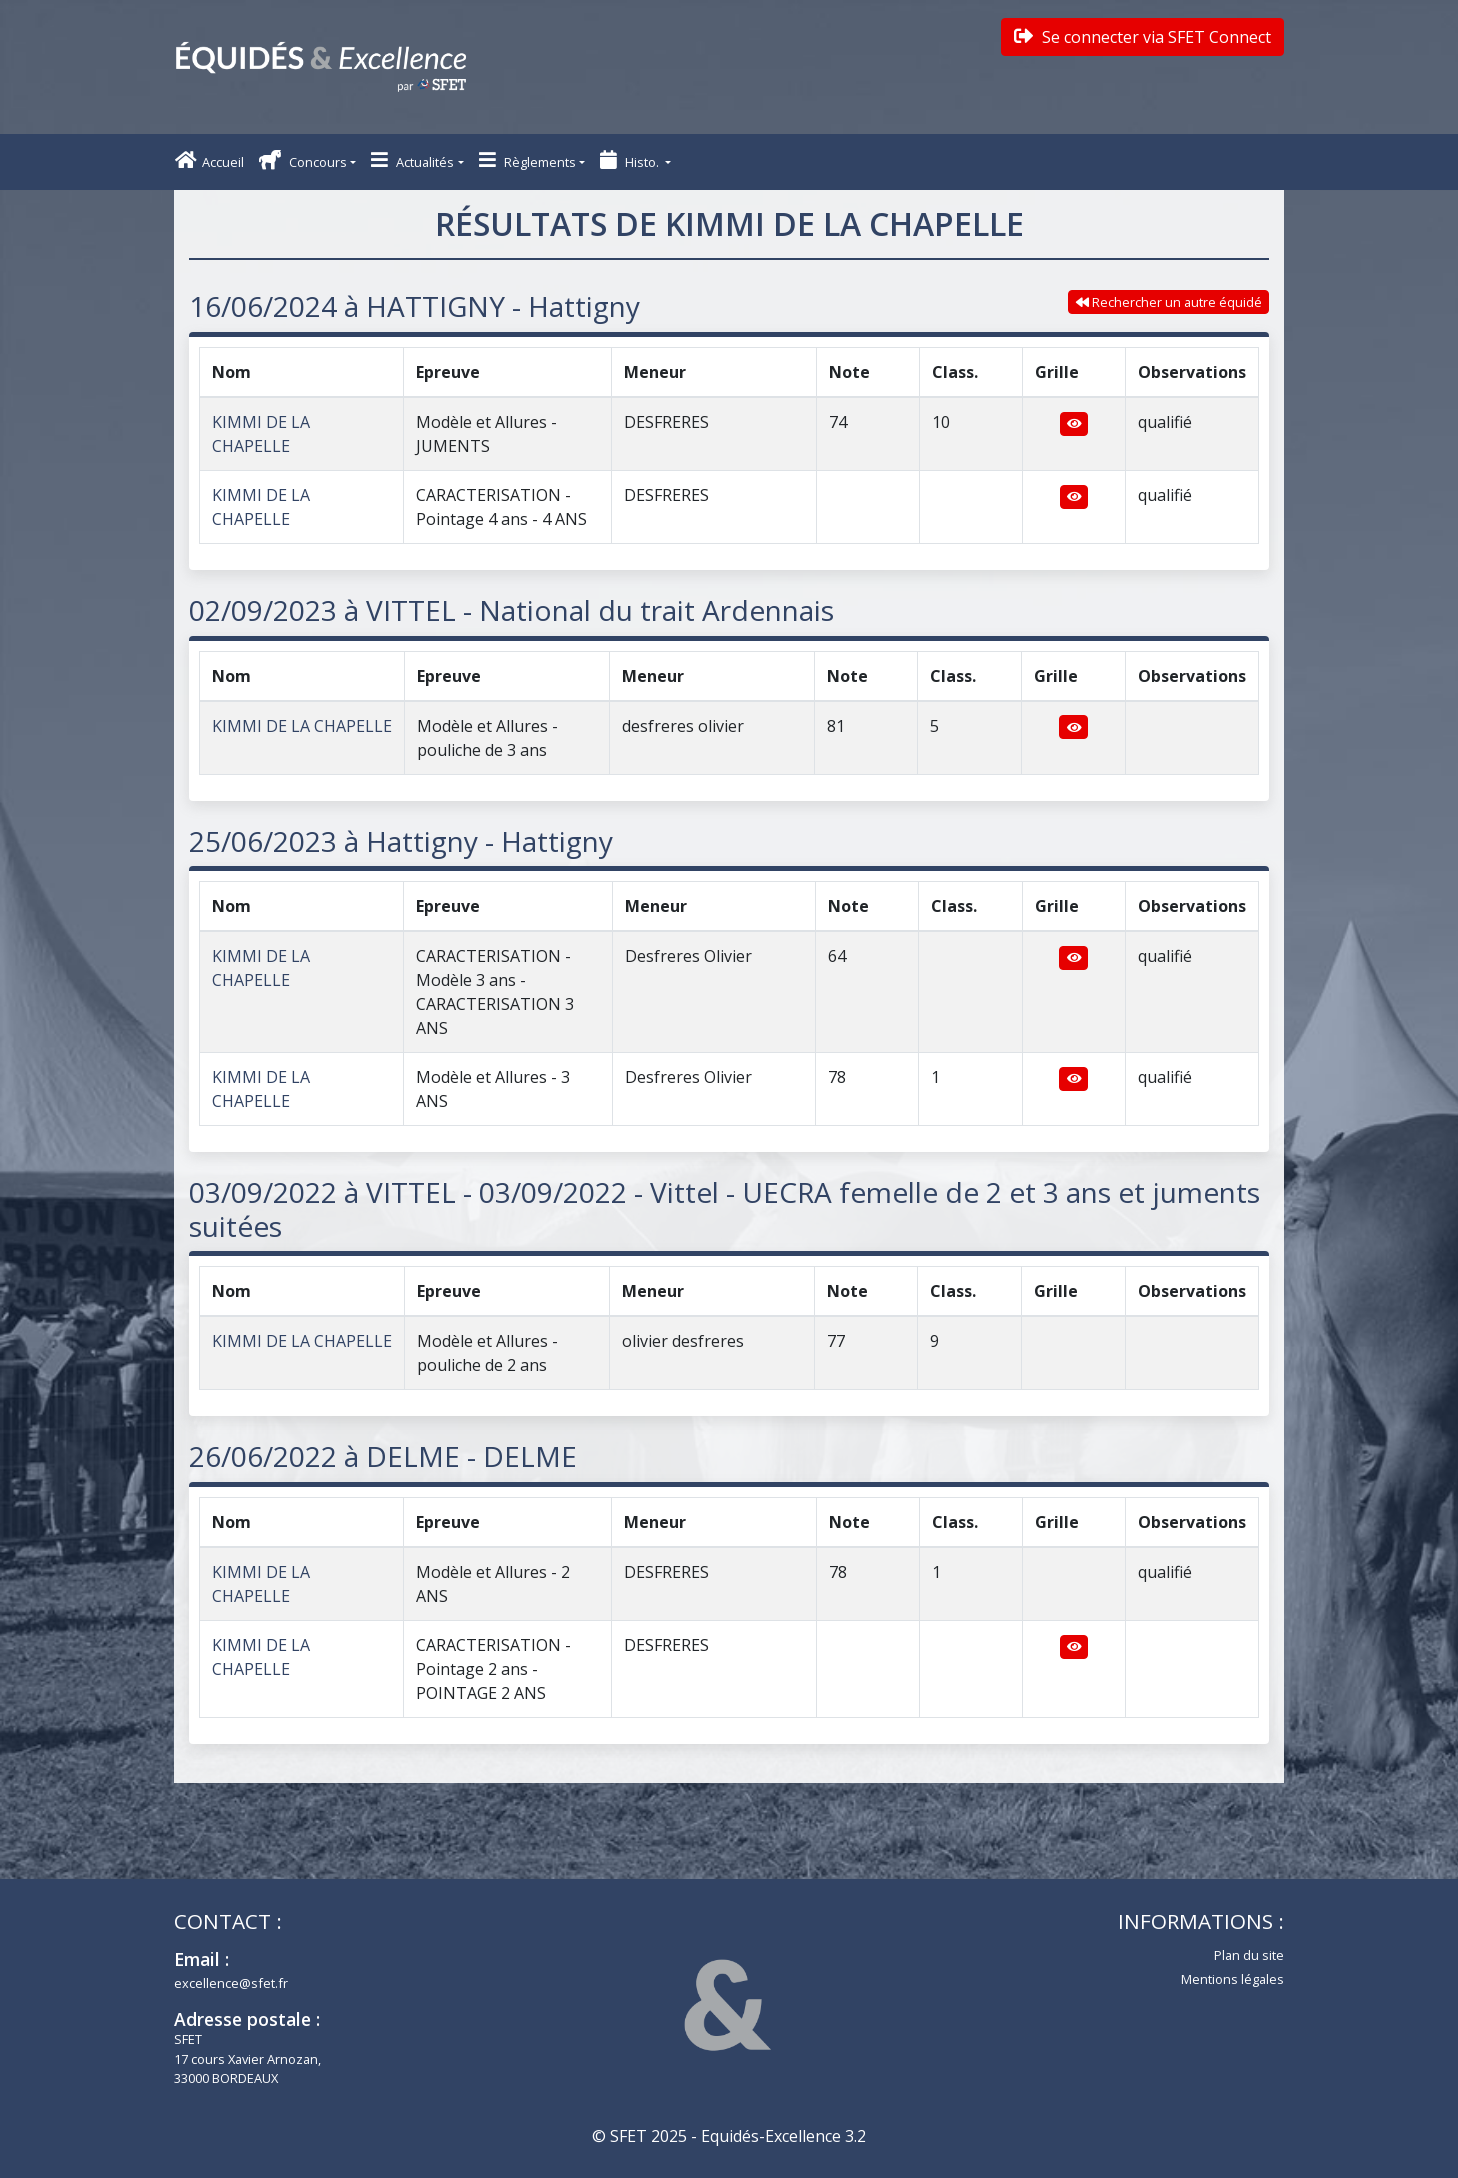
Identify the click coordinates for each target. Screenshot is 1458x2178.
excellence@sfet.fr (231, 1983)
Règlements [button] (527, 160)
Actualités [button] (412, 160)
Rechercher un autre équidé (1169, 302)
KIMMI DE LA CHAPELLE (302, 726)
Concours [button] (303, 160)
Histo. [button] (631, 160)
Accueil (209, 160)
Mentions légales (1232, 1979)
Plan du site (1249, 1955)
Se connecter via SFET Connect (1142, 37)
